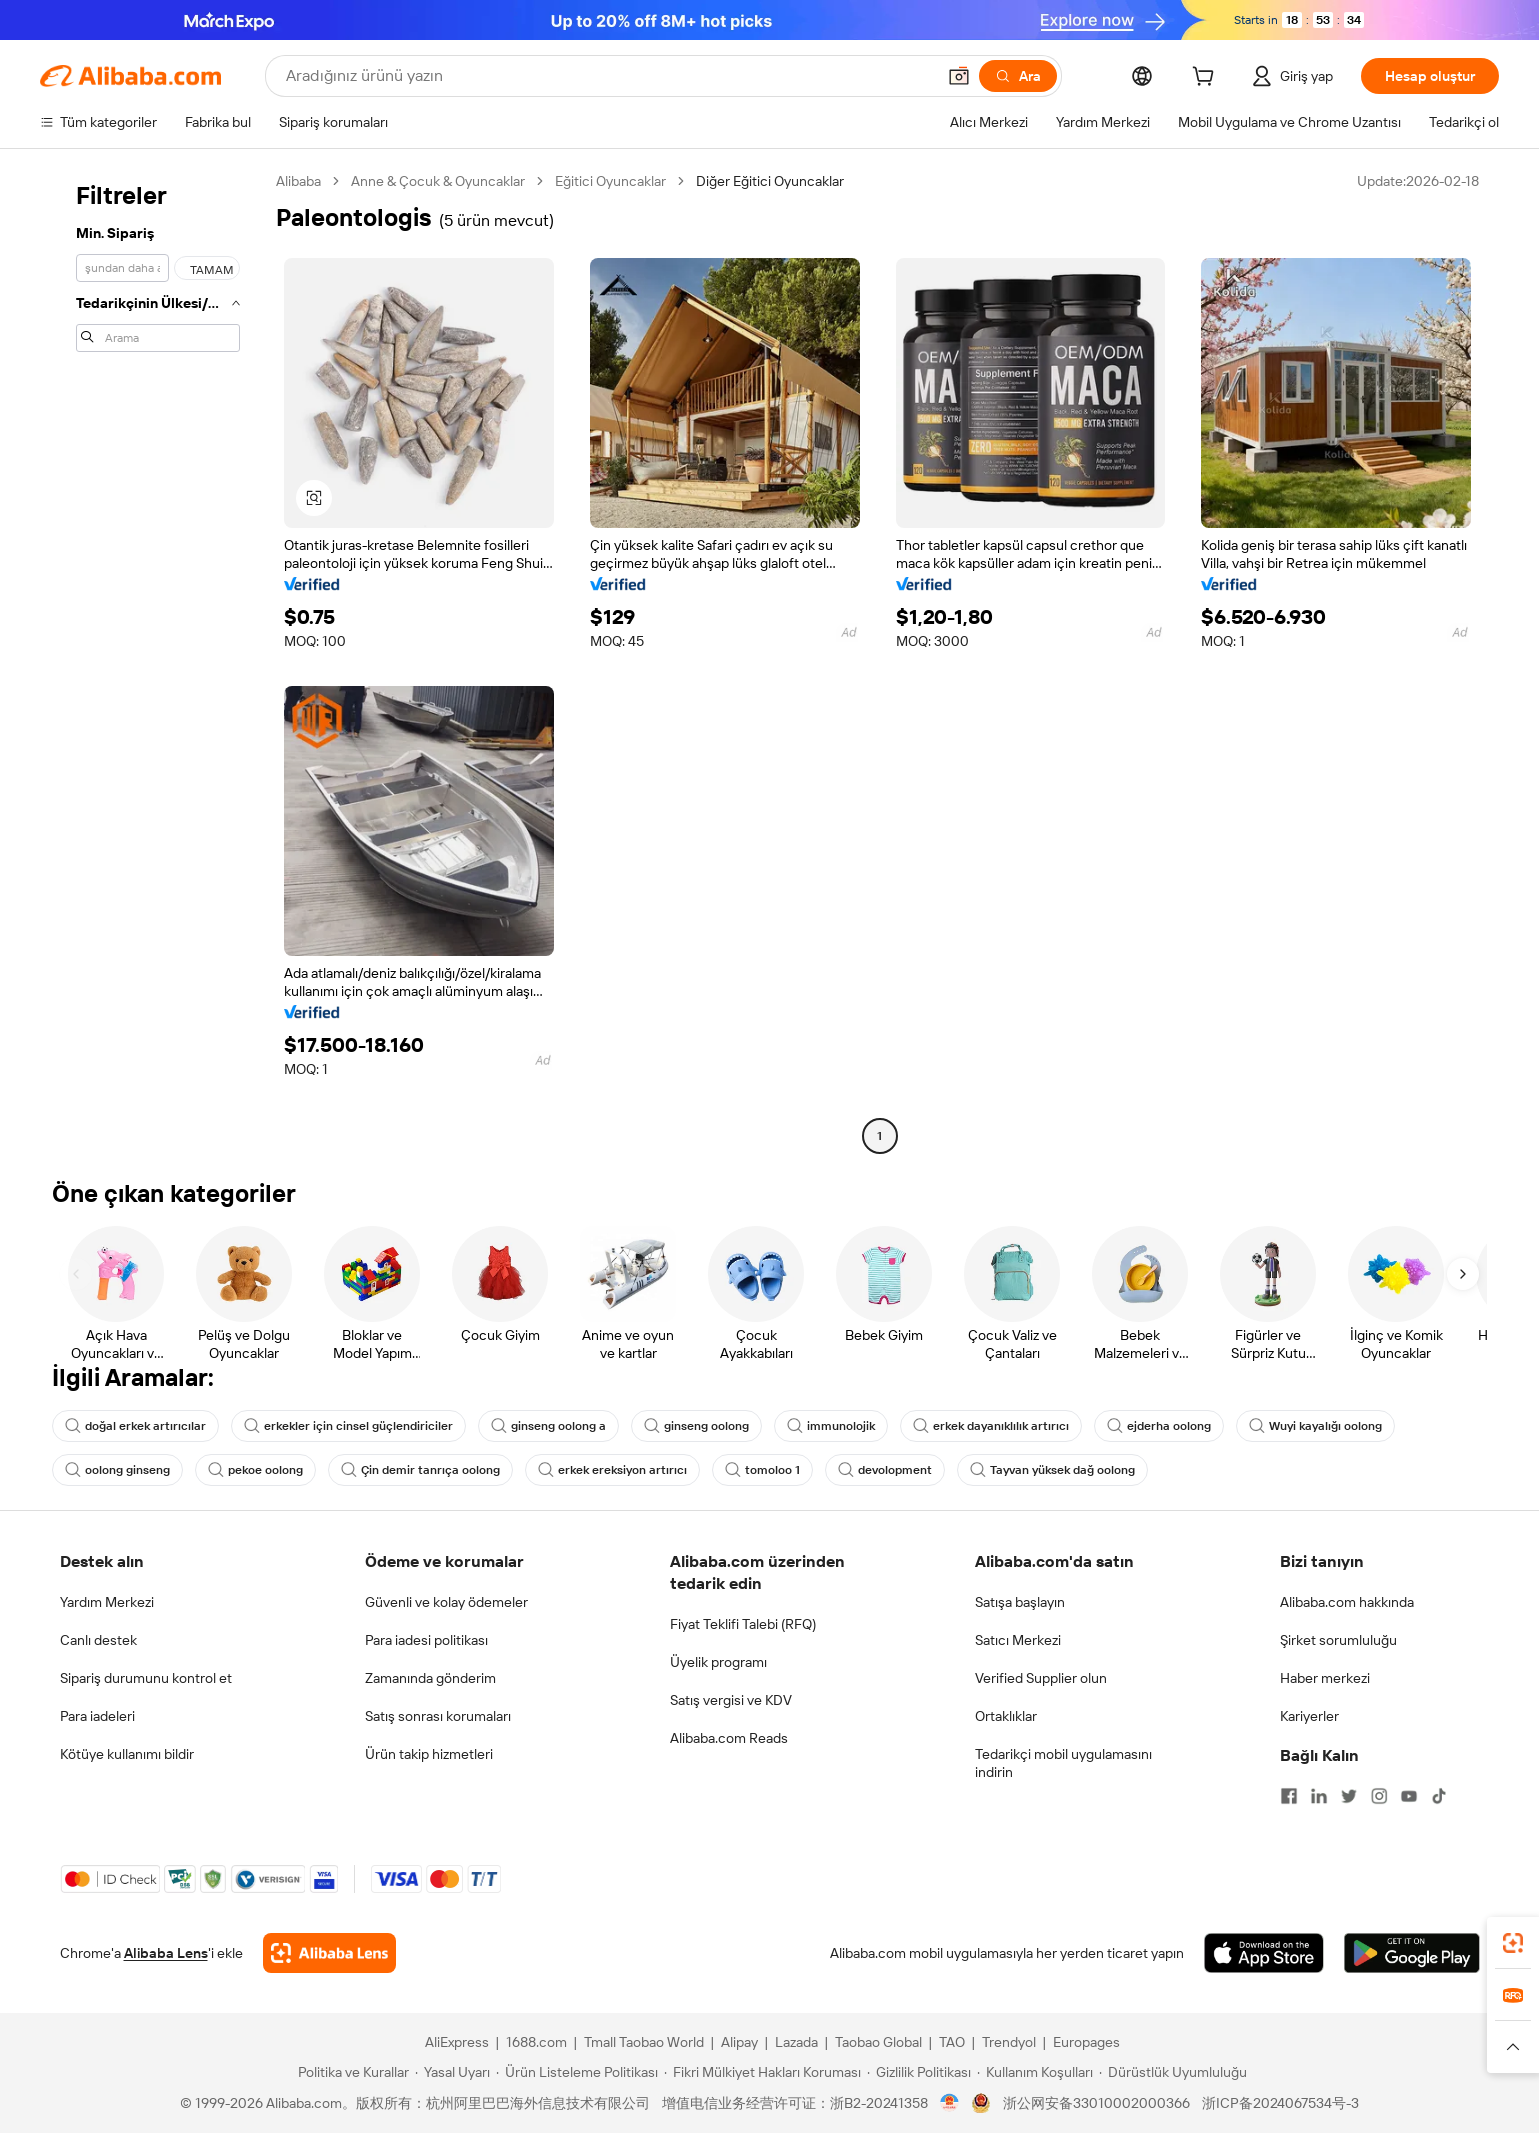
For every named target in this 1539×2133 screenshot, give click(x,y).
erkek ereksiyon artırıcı (612, 1470)
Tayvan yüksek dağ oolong (1052, 1470)
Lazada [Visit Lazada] (796, 2042)
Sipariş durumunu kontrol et (146, 1678)
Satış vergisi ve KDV (731, 1700)
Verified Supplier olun (1041, 1678)
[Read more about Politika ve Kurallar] (350, 2072)
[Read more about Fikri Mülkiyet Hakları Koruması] (762, 2072)
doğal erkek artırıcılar (135, 1426)
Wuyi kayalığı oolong (1315, 1426)
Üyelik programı (718, 1662)
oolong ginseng (117, 1470)
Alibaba (298, 181)
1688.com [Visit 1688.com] (536, 2042)
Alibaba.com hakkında (1347, 1602)
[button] (959, 76)
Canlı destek (98, 1640)
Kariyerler (1309, 1716)
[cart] (1207, 79)
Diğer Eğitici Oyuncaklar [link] (770, 181)
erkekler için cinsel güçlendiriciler (348, 1426)
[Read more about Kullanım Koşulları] (1035, 2072)
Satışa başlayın (1020, 1602)
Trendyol (1009, 2042)
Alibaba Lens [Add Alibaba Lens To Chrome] (166, 1953)
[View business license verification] (949, 2103)
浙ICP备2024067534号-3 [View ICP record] (1280, 2103)
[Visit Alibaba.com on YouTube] (1409, 1796)
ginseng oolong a (548, 1426)
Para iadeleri (97, 1716)
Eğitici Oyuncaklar (610, 181)
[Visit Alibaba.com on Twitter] (1349, 1796)
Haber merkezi (1325, 1678)
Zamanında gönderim (430, 1678)
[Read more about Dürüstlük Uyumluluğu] (1173, 2072)
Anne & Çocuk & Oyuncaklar (438, 181)
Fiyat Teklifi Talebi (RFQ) (743, 1624)
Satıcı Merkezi (1018, 1640)
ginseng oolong (696, 1426)
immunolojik (831, 1426)
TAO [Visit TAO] (952, 2042)
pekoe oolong (255, 1470)
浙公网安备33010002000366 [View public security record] (1096, 2103)
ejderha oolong (1159, 1426)
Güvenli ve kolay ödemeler (446, 1602)
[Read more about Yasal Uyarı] (452, 2072)
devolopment (885, 1470)
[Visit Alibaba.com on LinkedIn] (1319, 1796)
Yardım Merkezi (107, 1602)
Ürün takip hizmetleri (429, 1754)
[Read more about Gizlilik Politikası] (919, 2072)
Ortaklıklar (1006, 1716)
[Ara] (1018, 76)
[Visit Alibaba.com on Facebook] (1289, 1796)
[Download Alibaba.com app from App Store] (1264, 1953)
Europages (1086, 2042)
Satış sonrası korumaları (438, 1716)
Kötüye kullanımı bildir (127, 1754)
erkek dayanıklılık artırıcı (991, 1426)
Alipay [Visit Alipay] (739, 2042)
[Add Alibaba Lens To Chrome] (329, 1953)
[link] (1513, 1943)
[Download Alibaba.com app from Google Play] (1411, 1953)
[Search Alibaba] (608, 76)
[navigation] (152, 661)
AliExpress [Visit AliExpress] (457, 2042)
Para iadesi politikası (426, 1640)
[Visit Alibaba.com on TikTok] (1439, 1796)
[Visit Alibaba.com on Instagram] (1379, 1796)
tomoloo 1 (762, 1470)
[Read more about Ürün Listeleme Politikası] (577, 2072)
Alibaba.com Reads (729, 1738)
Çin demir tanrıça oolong (420, 1470)
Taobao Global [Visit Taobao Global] (878, 2042)
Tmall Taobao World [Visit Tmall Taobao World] (644, 2042)
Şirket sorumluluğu (1338, 1640)
